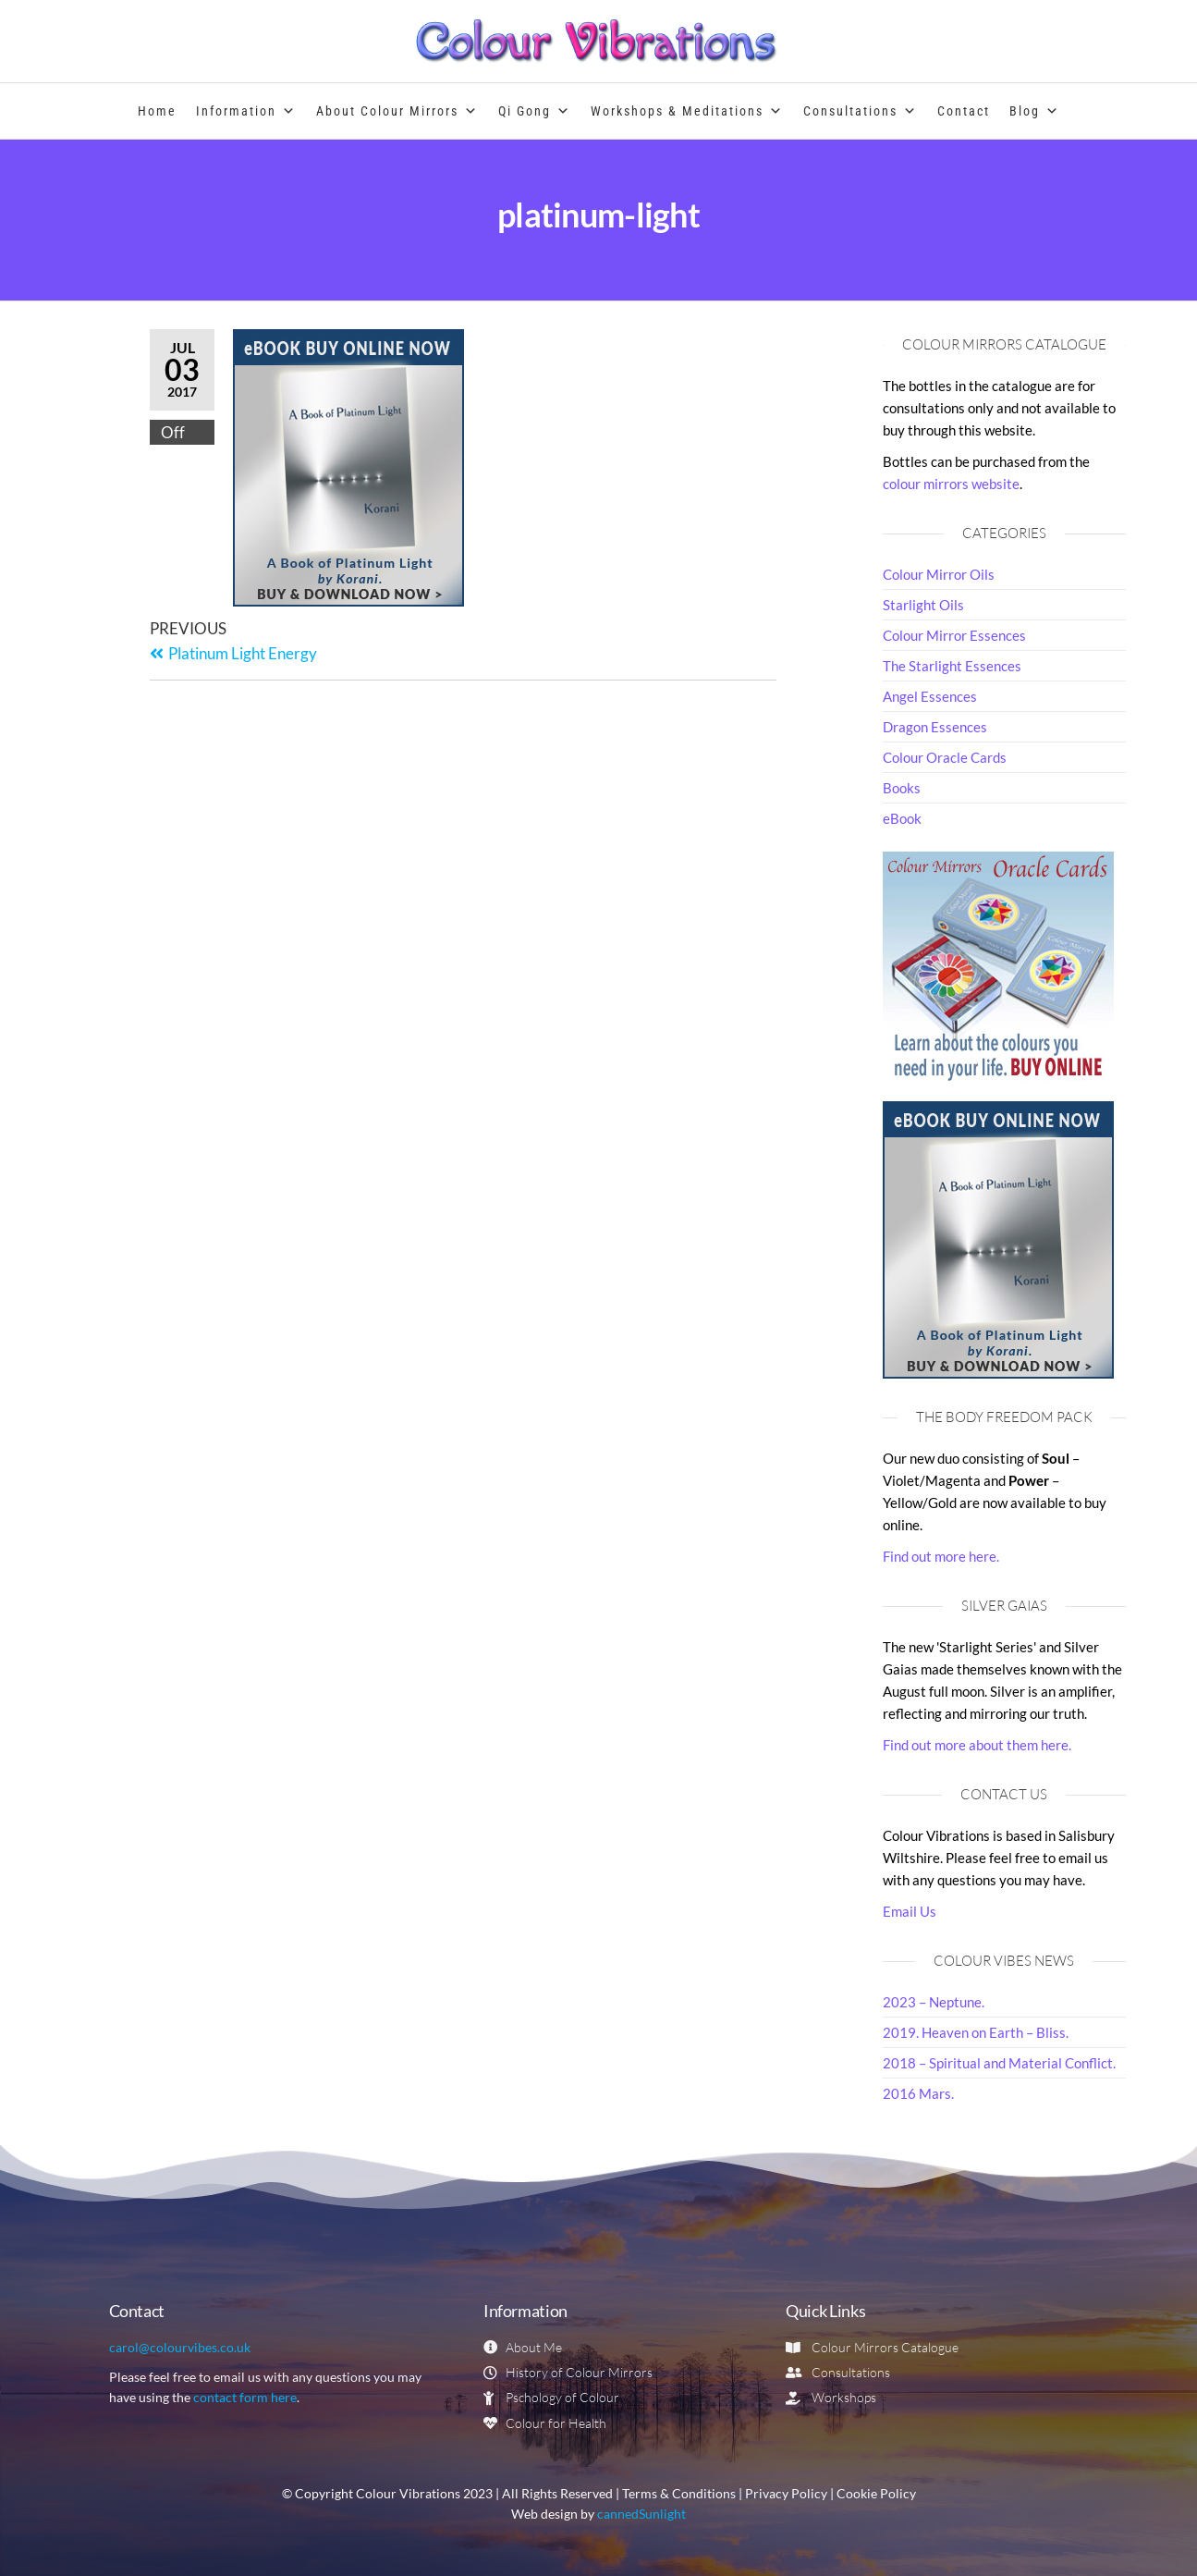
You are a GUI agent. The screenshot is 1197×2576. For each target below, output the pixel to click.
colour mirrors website (951, 483)
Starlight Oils (923, 604)
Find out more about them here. (977, 1744)
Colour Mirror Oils (939, 574)
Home (157, 111)
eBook (902, 818)
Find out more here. (941, 1556)
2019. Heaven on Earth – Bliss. (976, 2032)
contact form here (245, 2397)
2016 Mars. (918, 2093)
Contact (963, 111)
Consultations (860, 111)
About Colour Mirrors (397, 111)
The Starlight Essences (952, 665)
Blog (1034, 111)
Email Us (909, 1911)
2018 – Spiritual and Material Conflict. (999, 2063)
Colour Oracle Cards (945, 757)
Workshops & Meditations (687, 111)
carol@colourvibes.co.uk (179, 2347)
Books (902, 787)
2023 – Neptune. (933, 2001)
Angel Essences (930, 696)
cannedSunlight (641, 2514)
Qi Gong (534, 111)
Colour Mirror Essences (954, 635)
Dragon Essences (935, 726)
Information (246, 111)
